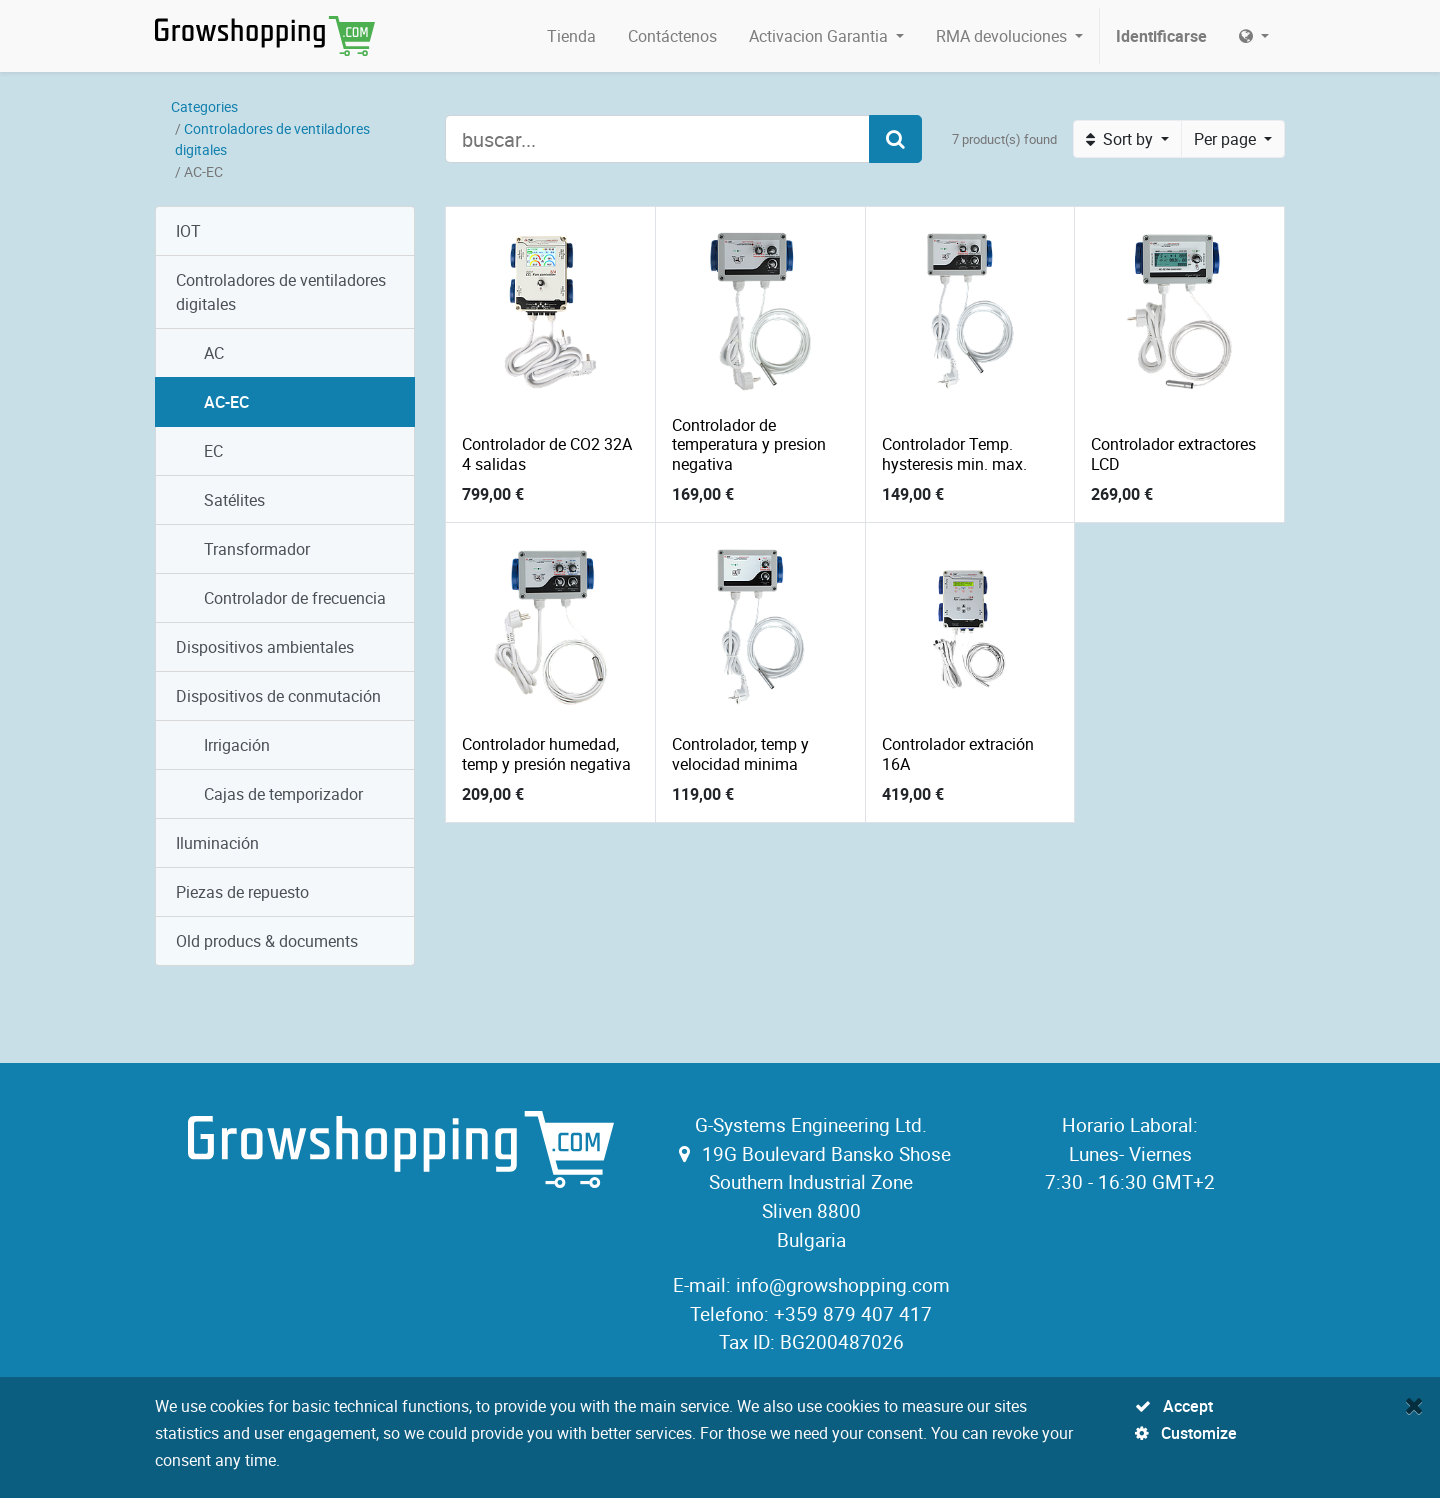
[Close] (1414, 1405)
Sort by (1121, 139)
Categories (204, 106)
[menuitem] (571, 36)
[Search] (895, 139)
